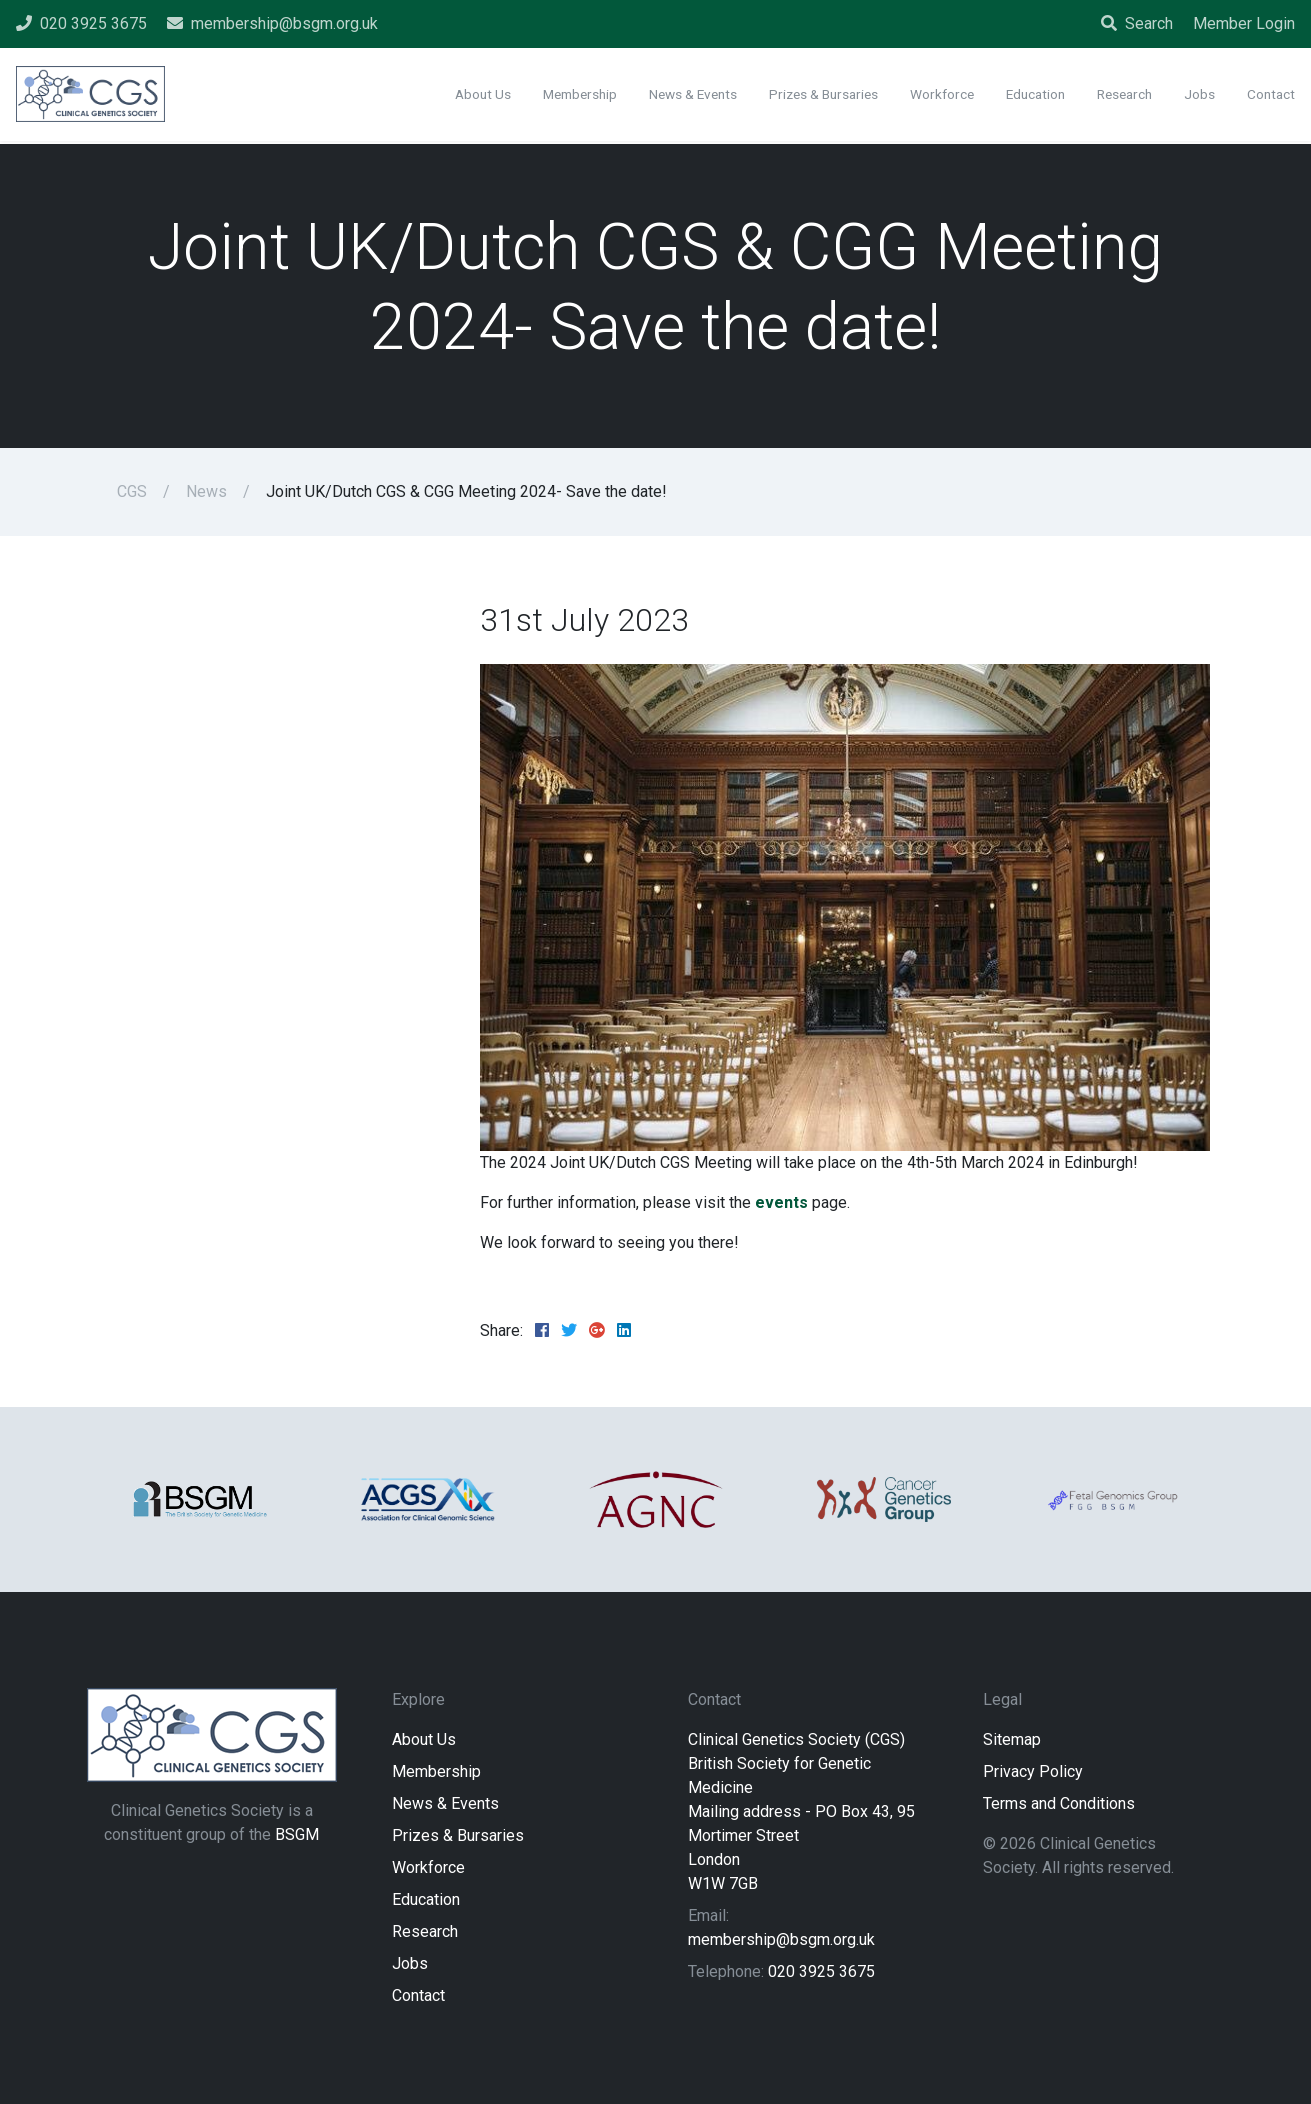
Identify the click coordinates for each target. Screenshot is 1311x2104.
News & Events (445, 1803)
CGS (132, 491)
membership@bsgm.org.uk (781, 1939)
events (781, 1202)
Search (1137, 23)
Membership (436, 1771)
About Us (424, 1739)
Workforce (428, 1867)
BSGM (297, 1834)
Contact (418, 1995)
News (206, 491)
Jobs (410, 1963)
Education (426, 1899)
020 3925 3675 (821, 1971)
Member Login (1244, 23)
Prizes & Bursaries (458, 1835)
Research (425, 1931)
